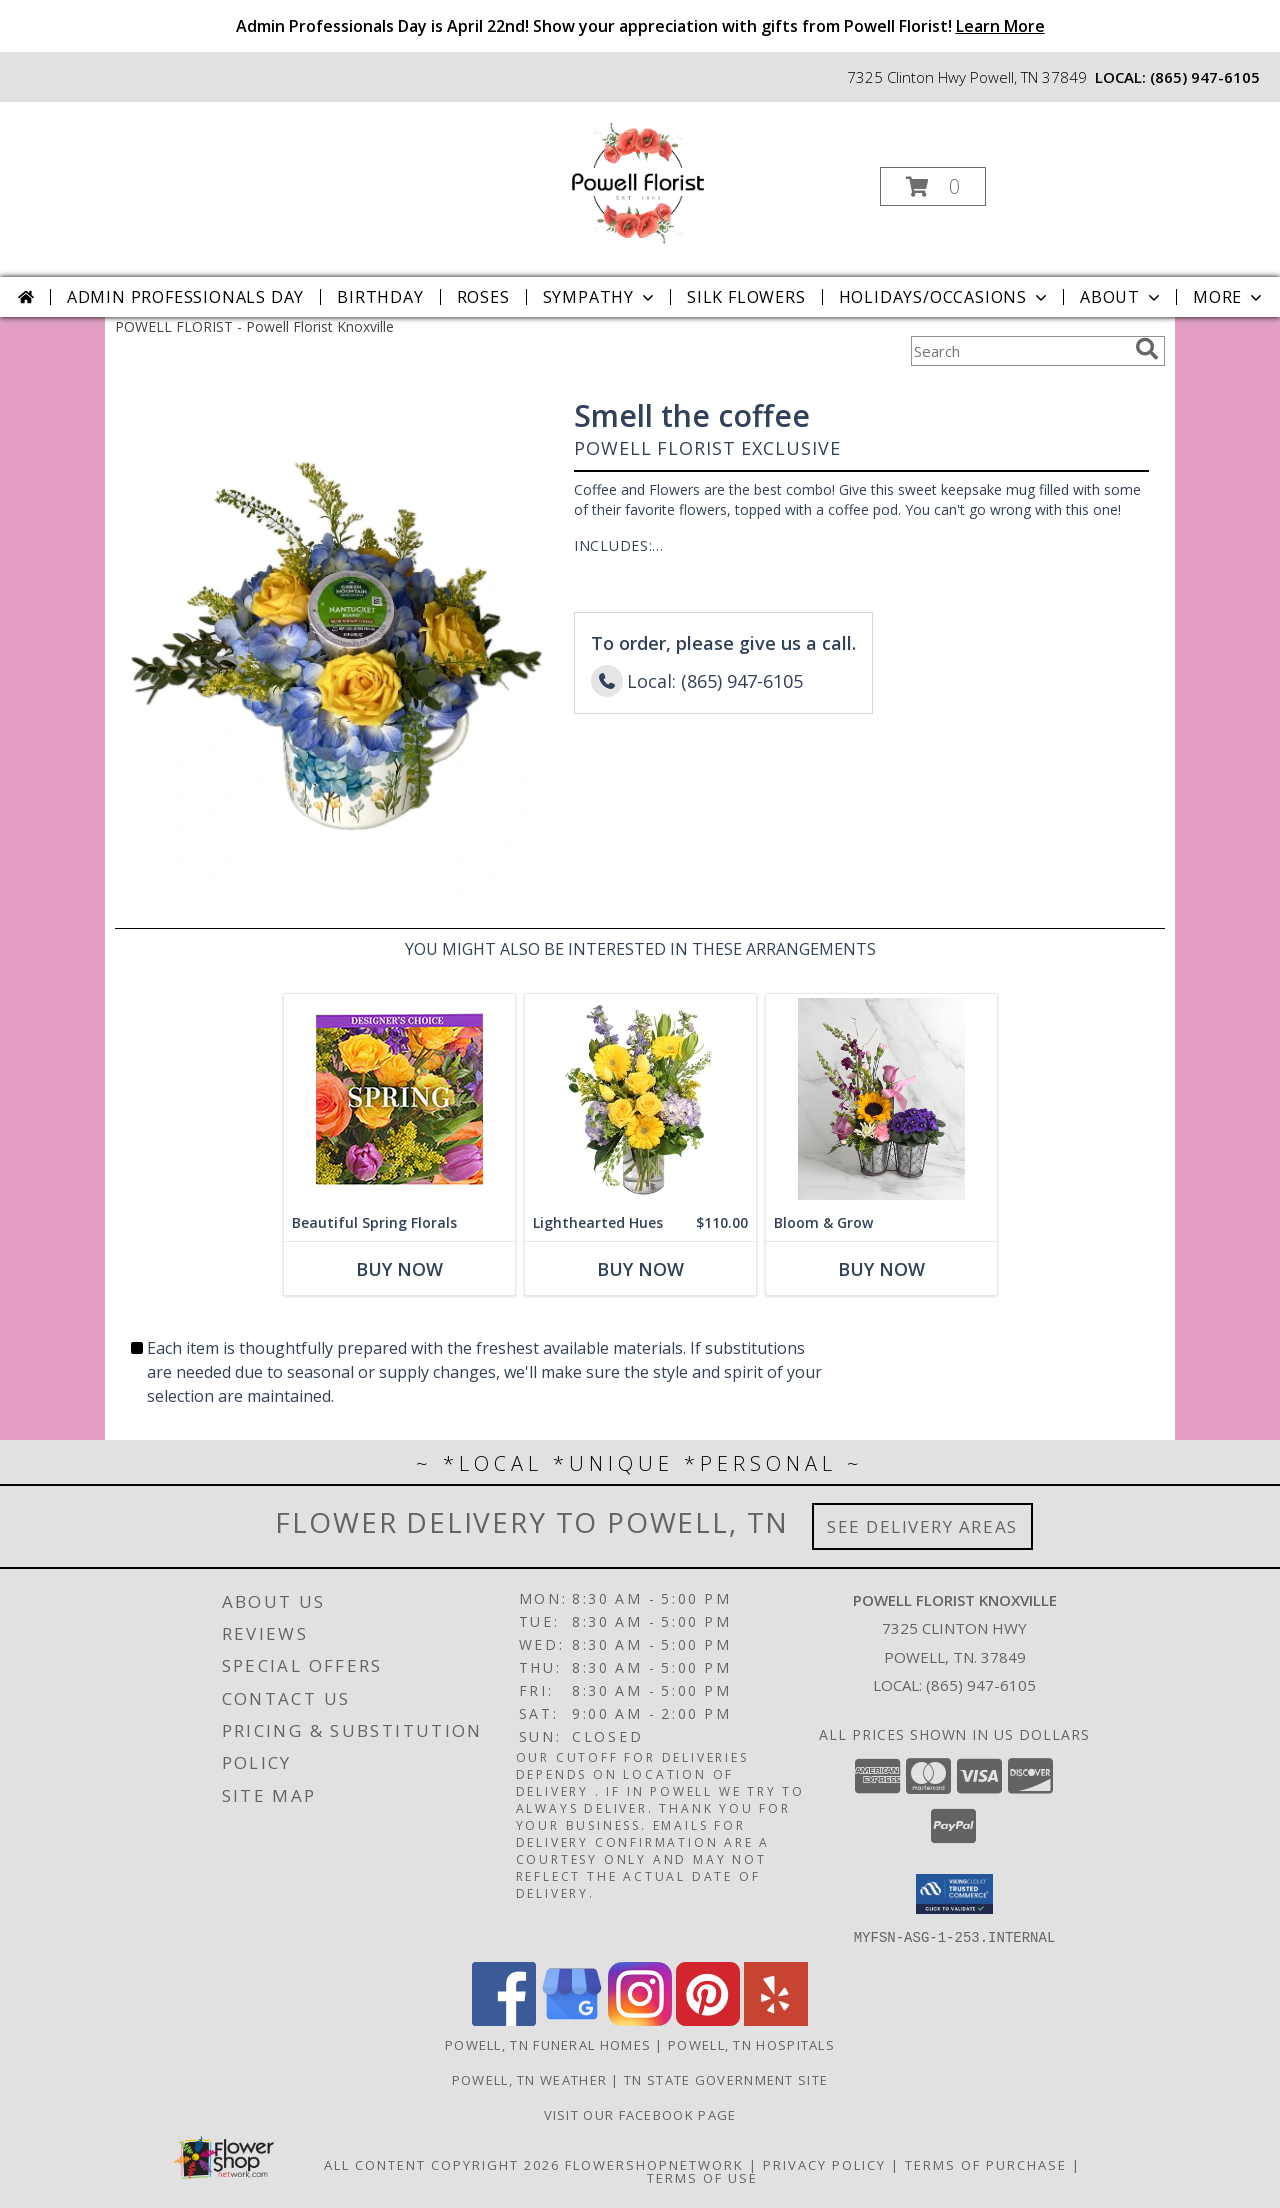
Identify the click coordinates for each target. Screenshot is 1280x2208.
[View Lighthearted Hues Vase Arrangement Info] (640, 1099)
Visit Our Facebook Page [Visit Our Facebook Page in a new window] (640, 2114)
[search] (1147, 349)
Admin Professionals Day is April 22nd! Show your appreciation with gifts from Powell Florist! (640, 26)
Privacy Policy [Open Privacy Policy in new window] (824, 2164)
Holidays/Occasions (945, 297)
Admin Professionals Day (185, 297)
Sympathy (600, 297)
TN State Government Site (726, 2079)
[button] (933, 186)
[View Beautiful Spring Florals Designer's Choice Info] (399, 1099)
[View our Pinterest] (708, 2019)
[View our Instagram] (640, 2019)
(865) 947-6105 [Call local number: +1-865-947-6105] (1205, 77)
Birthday (380, 297)
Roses (483, 297)
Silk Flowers (746, 297)
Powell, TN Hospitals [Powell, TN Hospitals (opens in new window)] (751, 2044)
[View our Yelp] (776, 2019)
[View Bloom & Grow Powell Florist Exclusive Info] (881, 1099)
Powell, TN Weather (529, 2079)
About (1122, 297)
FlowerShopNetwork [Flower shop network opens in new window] (654, 2164)
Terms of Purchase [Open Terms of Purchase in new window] (986, 2164)
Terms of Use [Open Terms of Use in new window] (702, 2177)
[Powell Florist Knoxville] (638, 180)
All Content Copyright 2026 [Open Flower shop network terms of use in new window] (442, 2164)
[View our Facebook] (504, 2019)
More (1229, 297)
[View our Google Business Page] (572, 2019)
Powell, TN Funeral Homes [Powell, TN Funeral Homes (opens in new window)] (548, 2044)
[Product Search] (1019, 351)
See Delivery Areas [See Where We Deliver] (922, 1526)
